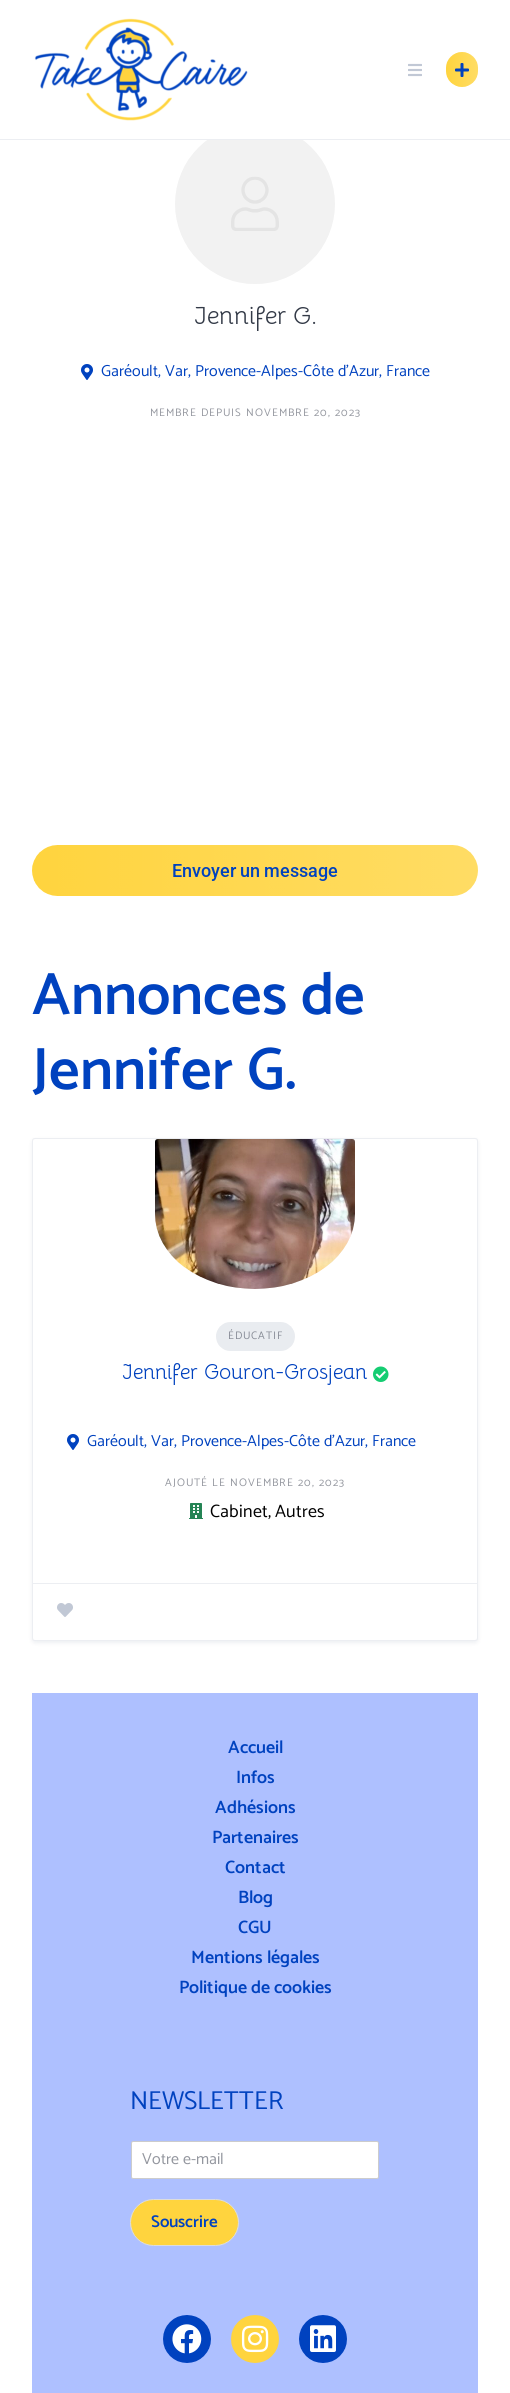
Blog (255, 1898)
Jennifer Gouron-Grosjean (244, 1372)
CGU (255, 1928)
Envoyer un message (255, 870)
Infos (255, 1778)
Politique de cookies (255, 1988)
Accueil (255, 1748)
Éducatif (255, 1336)
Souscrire (184, 2222)
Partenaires (255, 1838)
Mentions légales (255, 1958)
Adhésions (255, 1808)
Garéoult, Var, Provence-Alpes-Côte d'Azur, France (265, 372)
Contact (255, 1868)
